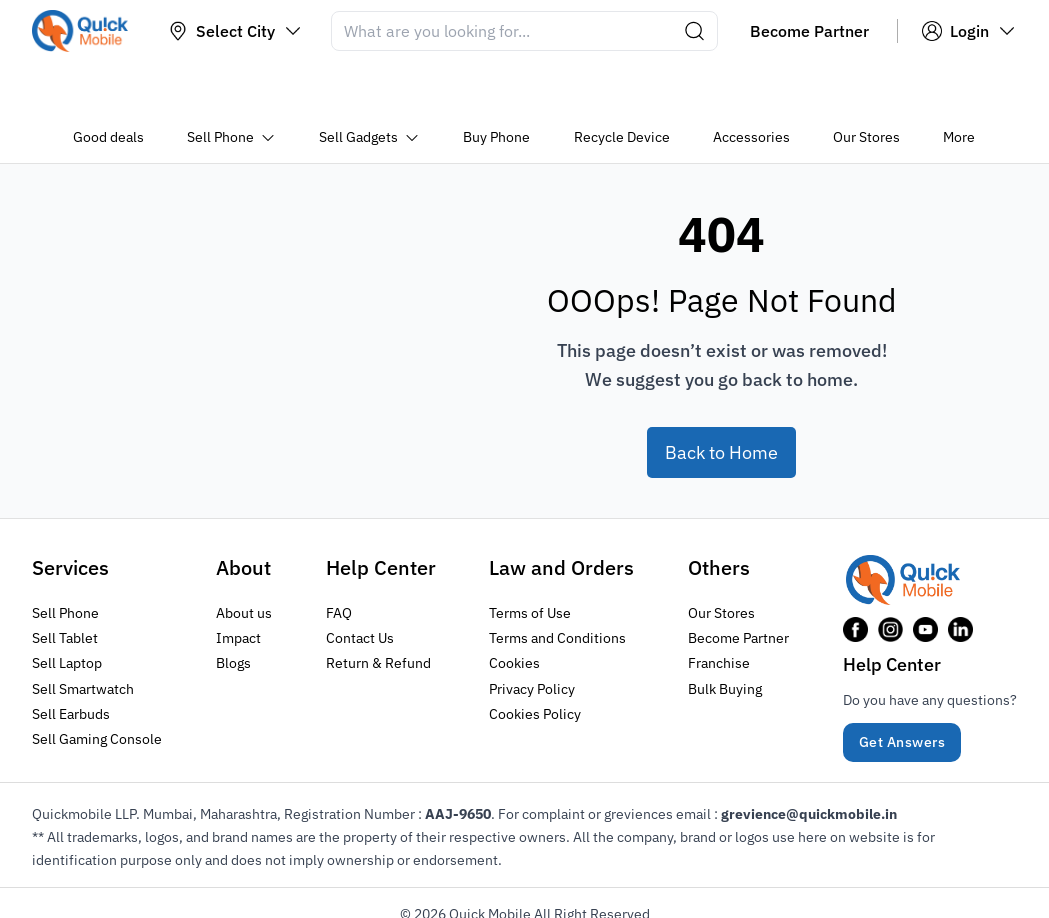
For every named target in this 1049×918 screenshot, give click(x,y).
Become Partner (738, 583)
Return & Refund (378, 608)
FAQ (339, 558)
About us (244, 558)
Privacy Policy (532, 633)
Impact (238, 583)
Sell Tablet (65, 583)
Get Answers (902, 687)
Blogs (233, 608)
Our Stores (721, 558)
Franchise (719, 608)
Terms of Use (530, 558)
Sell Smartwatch (83, 633)
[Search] (524, 31)
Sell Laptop (67, 608)
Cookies (514, 608)
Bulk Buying (725, 633)
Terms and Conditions (557, 583)
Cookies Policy (535, 658)
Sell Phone (65, 558)
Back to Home (721, 397)
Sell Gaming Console (97, 683)
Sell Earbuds (71, 658)
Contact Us (360, 583)
